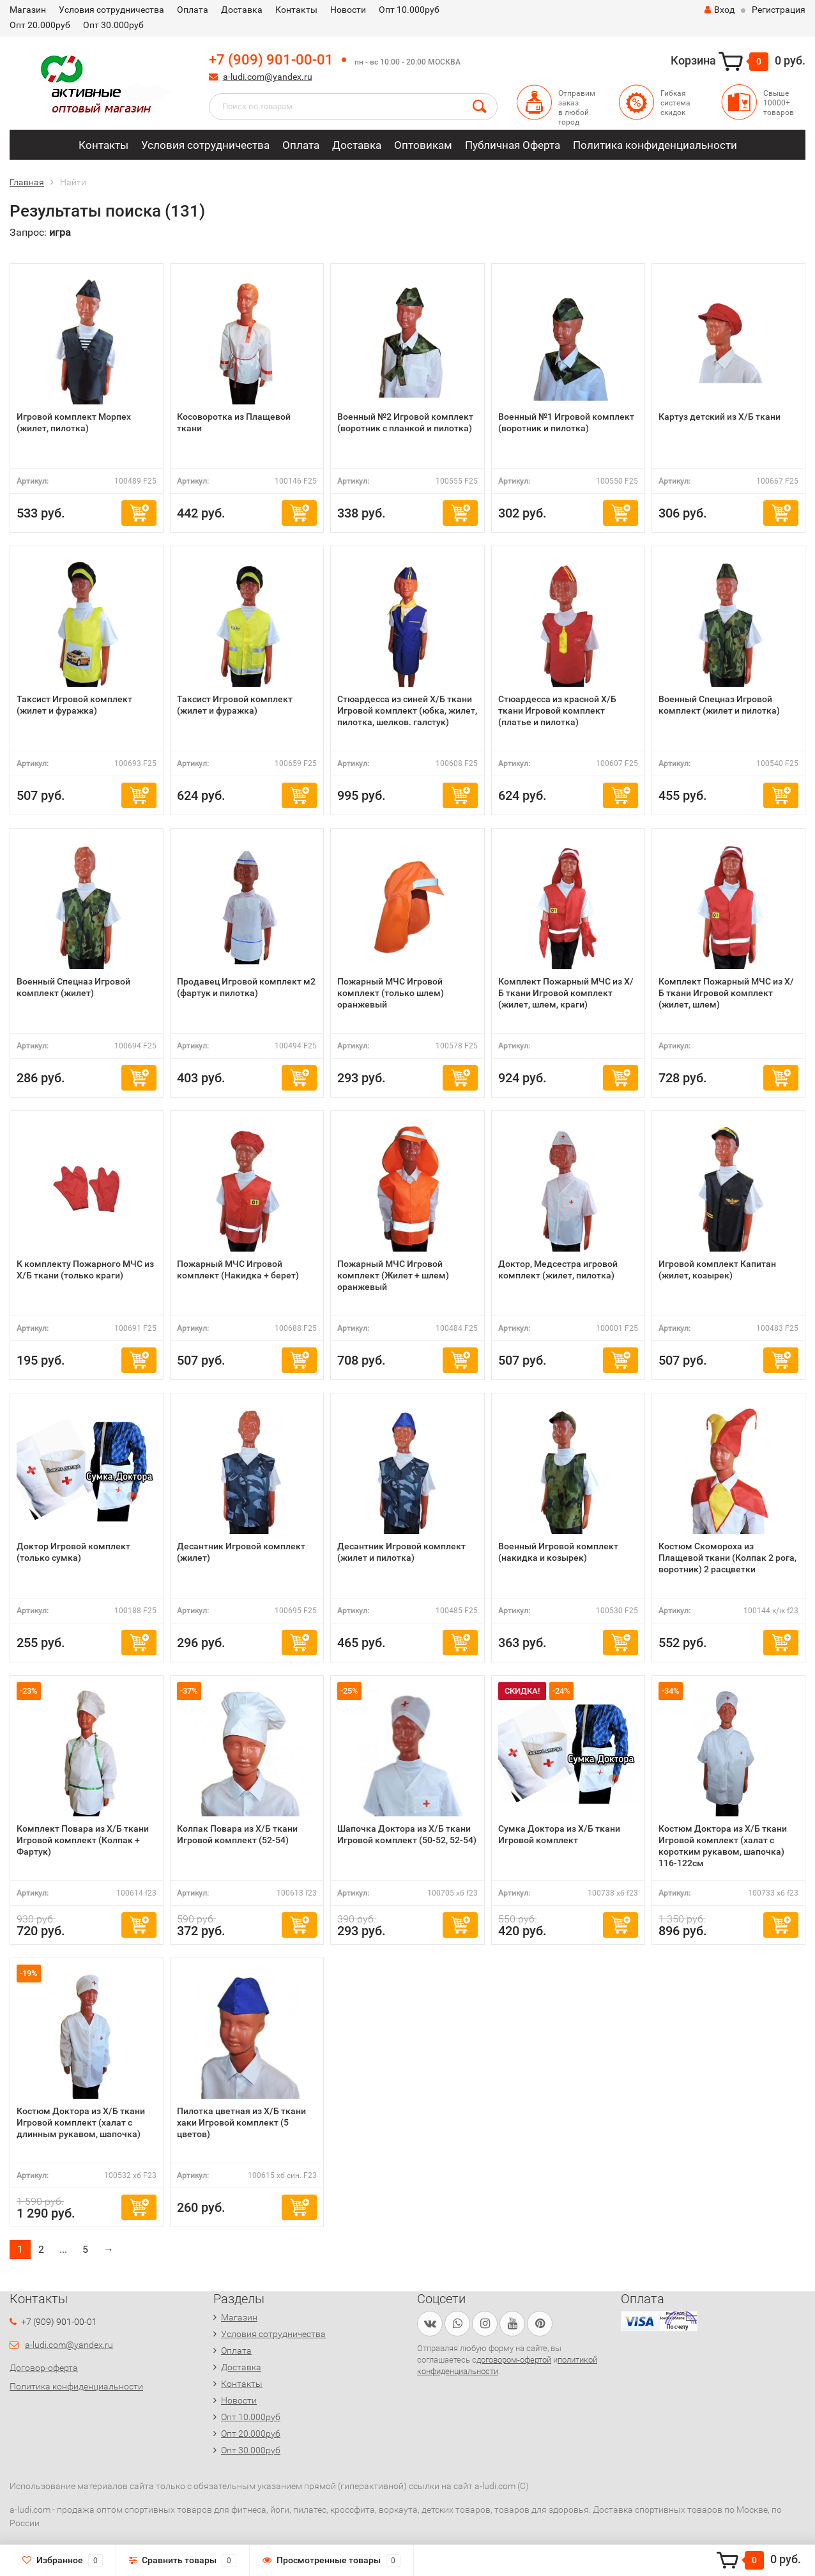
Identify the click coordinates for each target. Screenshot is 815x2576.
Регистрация (778, 9)
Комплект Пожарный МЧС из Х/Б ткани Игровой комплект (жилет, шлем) (726, 992)
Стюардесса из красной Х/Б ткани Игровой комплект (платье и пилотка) (557, 710)
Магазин (28, 9)
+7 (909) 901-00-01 (271, 60)
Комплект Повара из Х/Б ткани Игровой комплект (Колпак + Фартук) (83, 1840)
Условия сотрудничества (111, 9)
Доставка (242, 9)
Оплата (192, 9)
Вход (720, 9)
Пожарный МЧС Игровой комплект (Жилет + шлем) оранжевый (393, 1275)
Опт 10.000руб (409, 9)
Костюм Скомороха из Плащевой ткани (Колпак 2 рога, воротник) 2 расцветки (727, 1557)
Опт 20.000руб (40, 25)
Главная (27, 182)
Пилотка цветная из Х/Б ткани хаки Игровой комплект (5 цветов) (241, 2122)
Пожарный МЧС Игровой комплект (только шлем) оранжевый (390, 992)
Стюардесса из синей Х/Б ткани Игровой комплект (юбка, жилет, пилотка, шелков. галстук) (407, 710)
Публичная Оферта (512, 145)
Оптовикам (423, 145)
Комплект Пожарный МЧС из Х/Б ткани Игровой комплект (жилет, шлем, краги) (566, 992)
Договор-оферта (44, 2368)
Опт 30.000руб (113, 25)
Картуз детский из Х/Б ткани (720, 416)
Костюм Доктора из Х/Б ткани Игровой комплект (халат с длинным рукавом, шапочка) (81, 2122)
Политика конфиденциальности (655, 145)
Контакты (296, 9)
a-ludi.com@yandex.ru (267, 77)
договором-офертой (513, 2360)
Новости (348, 9)
